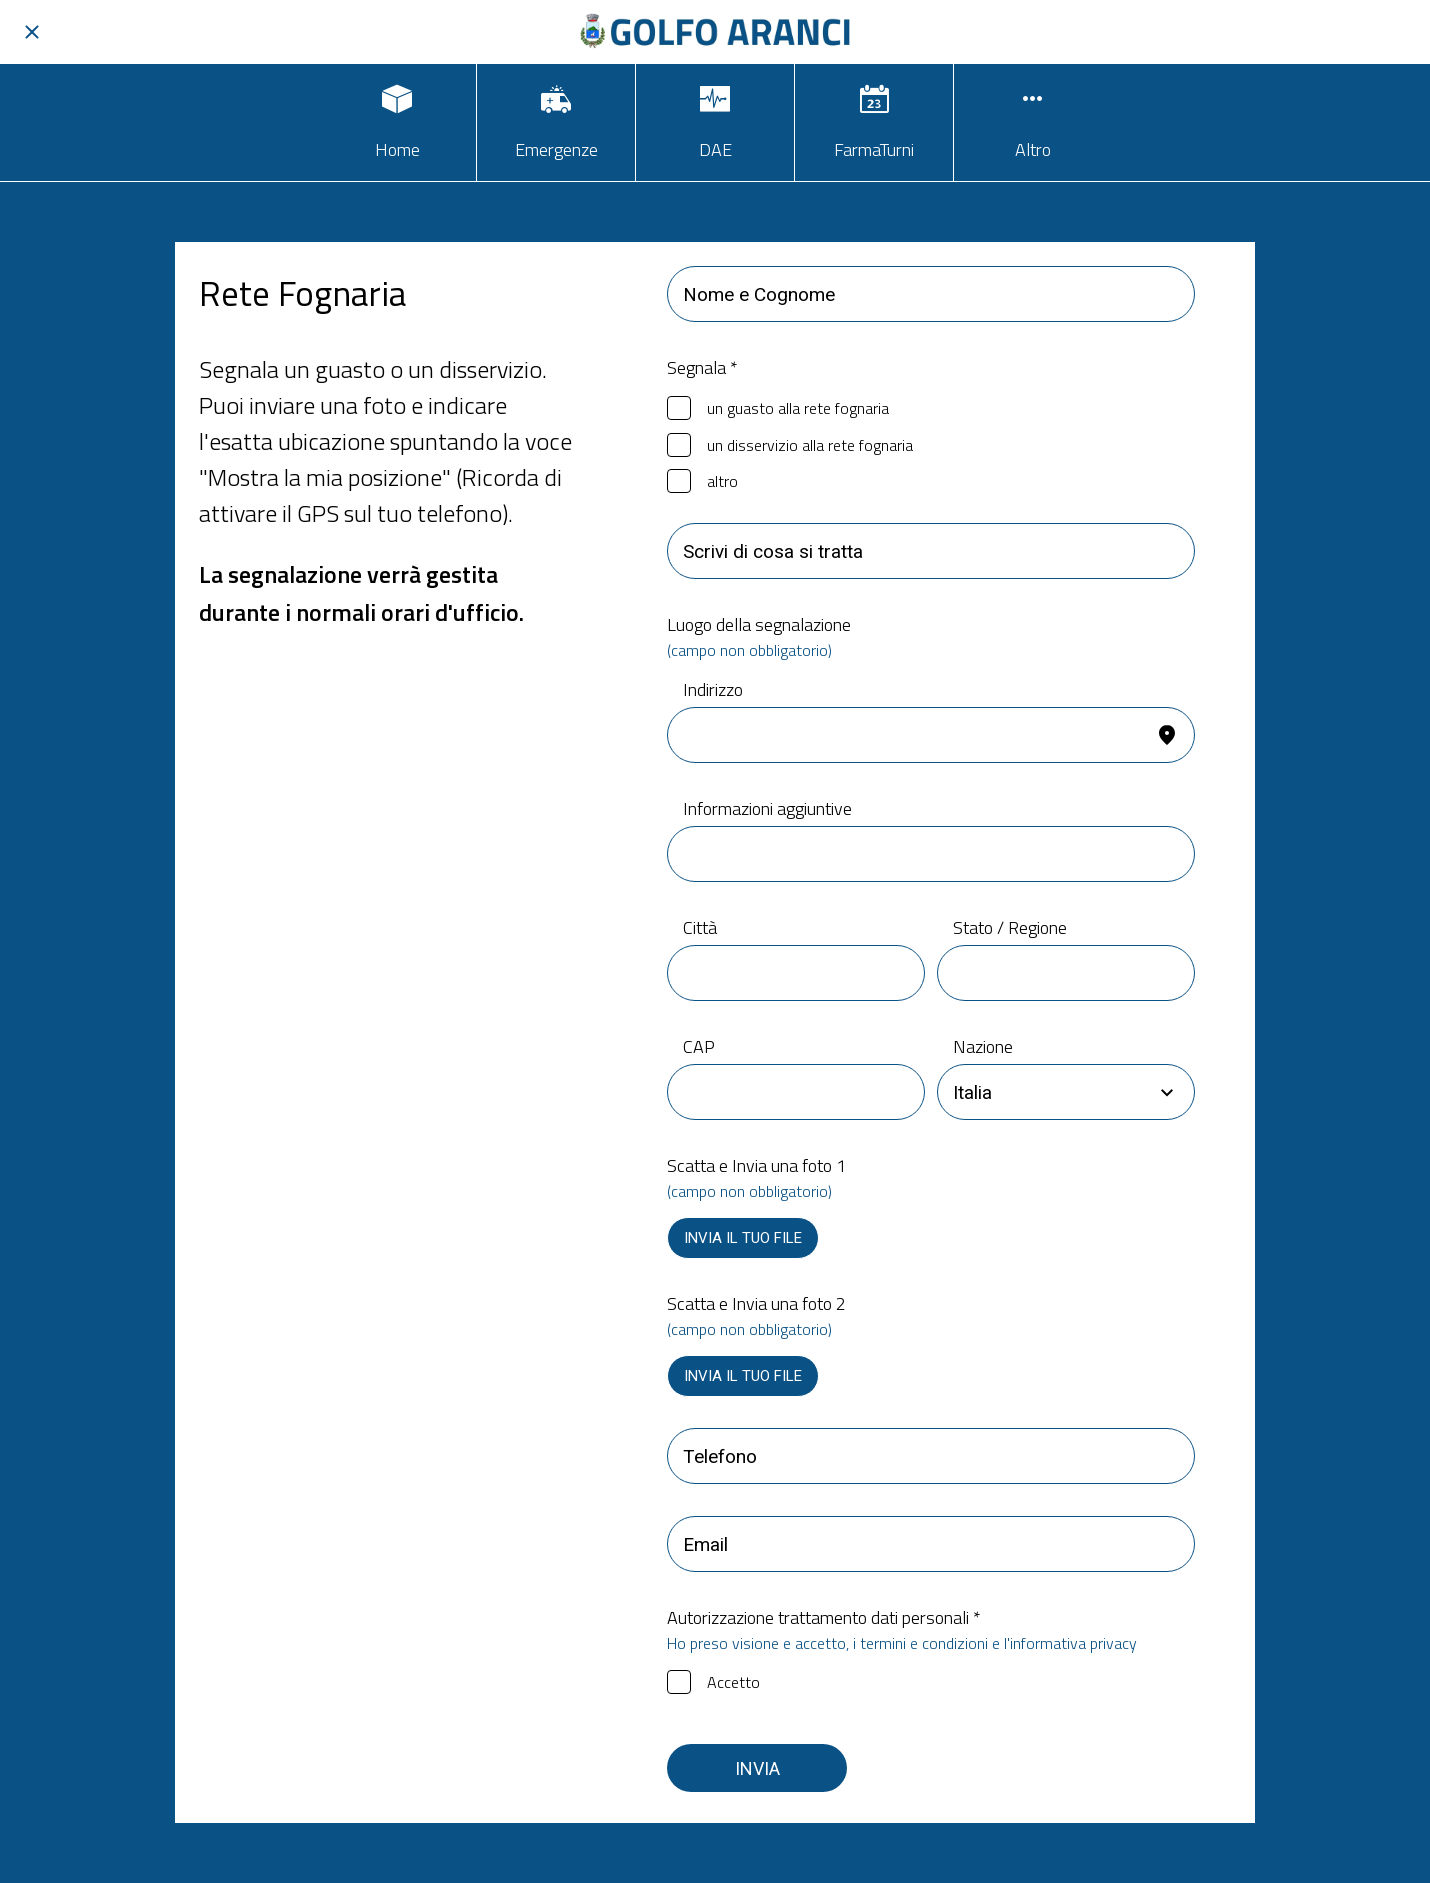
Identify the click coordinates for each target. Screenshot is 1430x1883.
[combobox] (1048, 1092)
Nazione (983, 1046)
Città (700, 927)
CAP (699, 1046)
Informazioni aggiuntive (767, 808)
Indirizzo (713, 689)
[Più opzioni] (1033, 122)
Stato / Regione (1010, 927)
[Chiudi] (32, 32)
